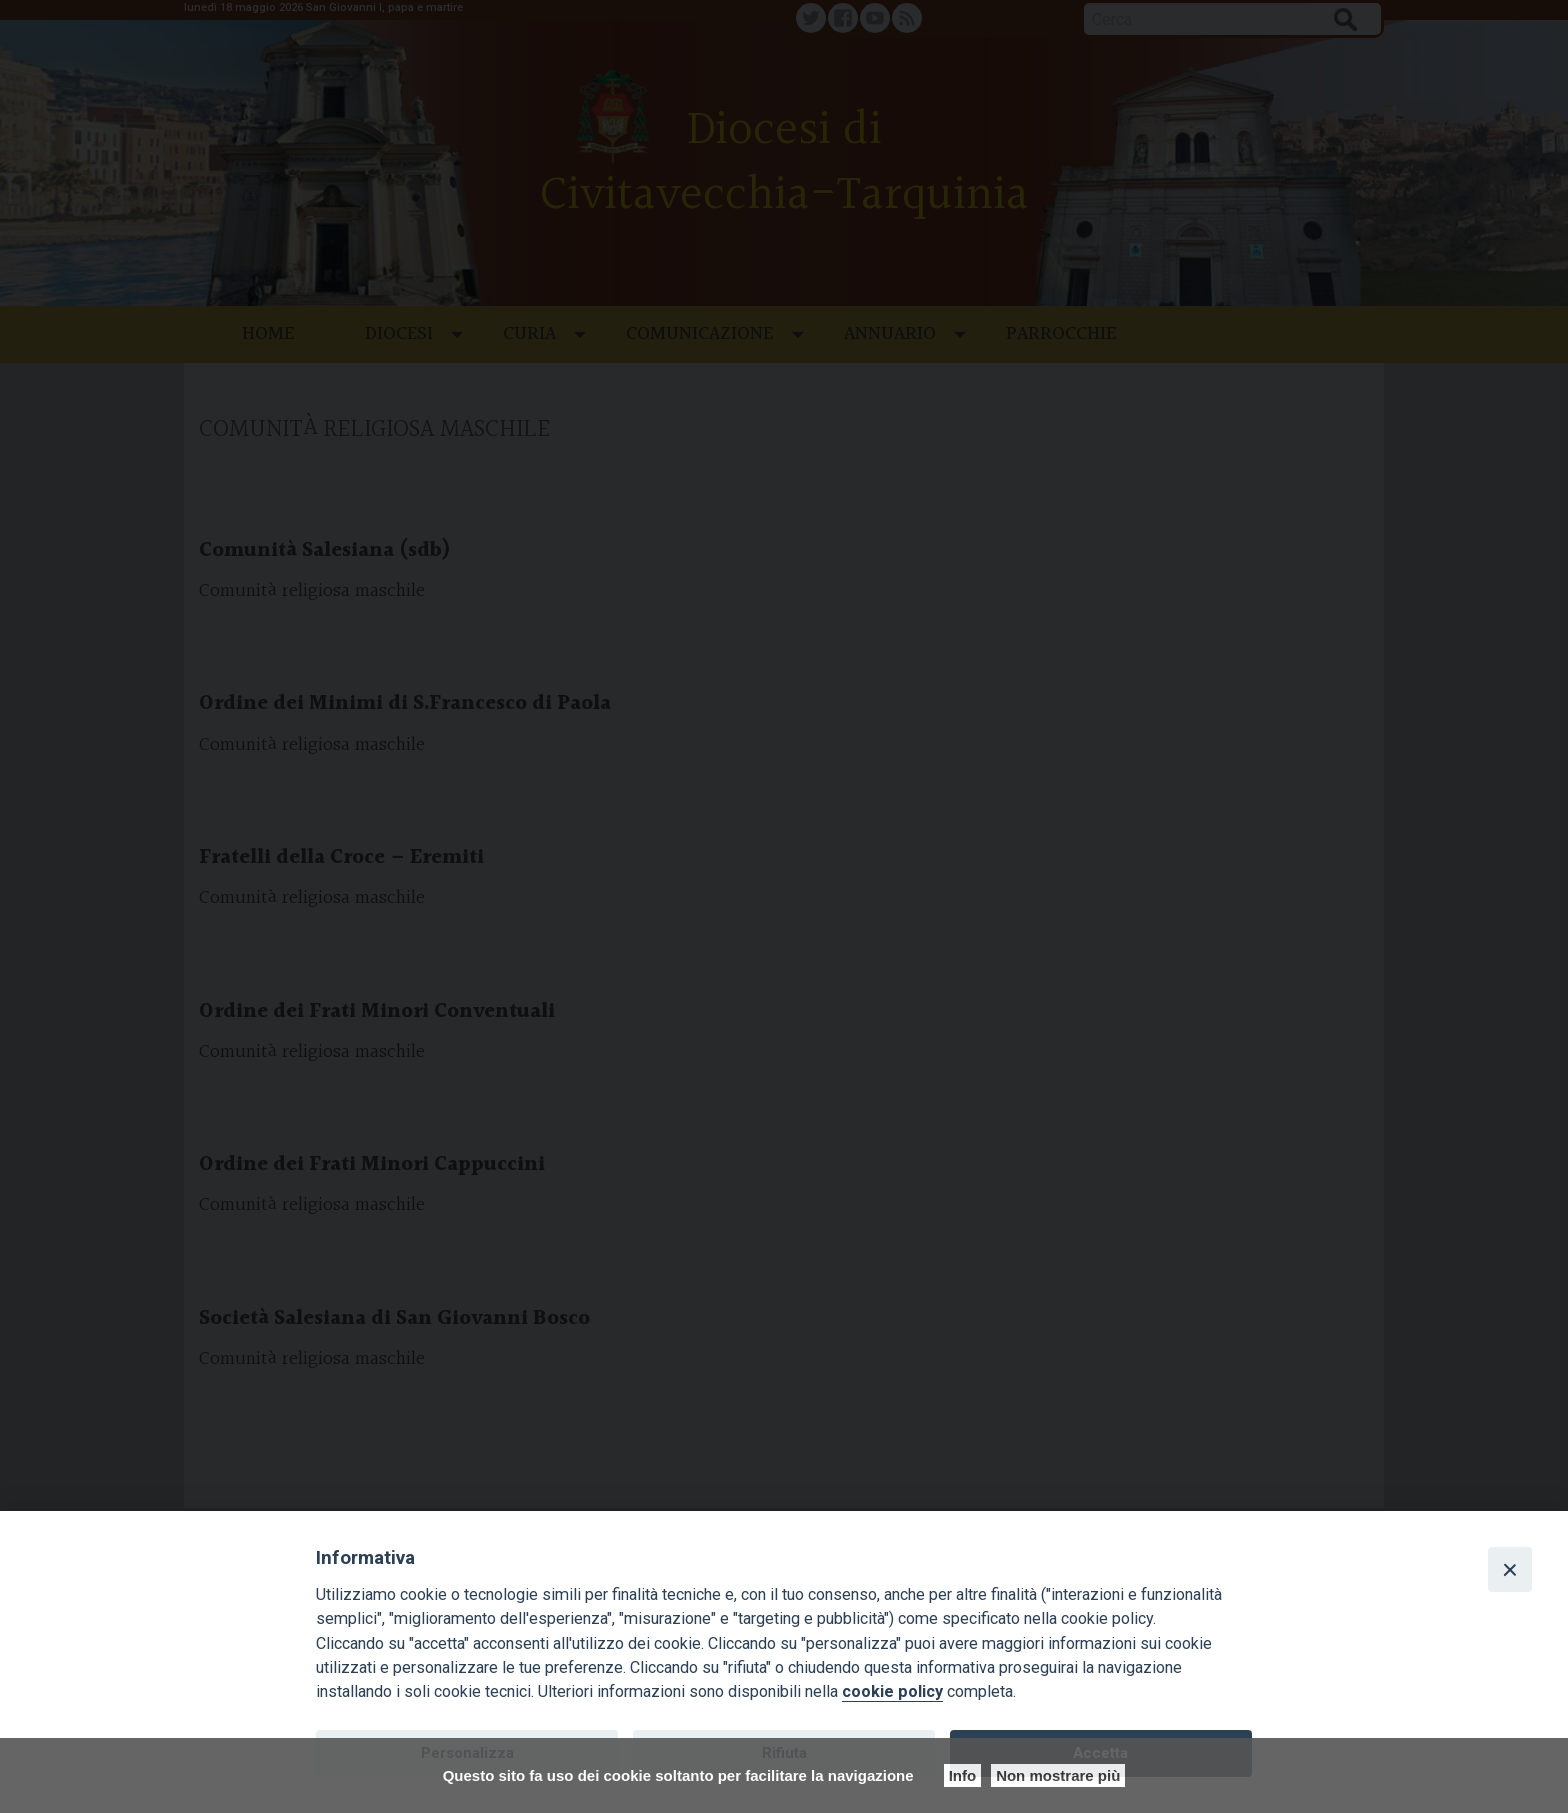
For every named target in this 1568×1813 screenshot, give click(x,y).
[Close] (1510, 1569)
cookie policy (892, 1691)
